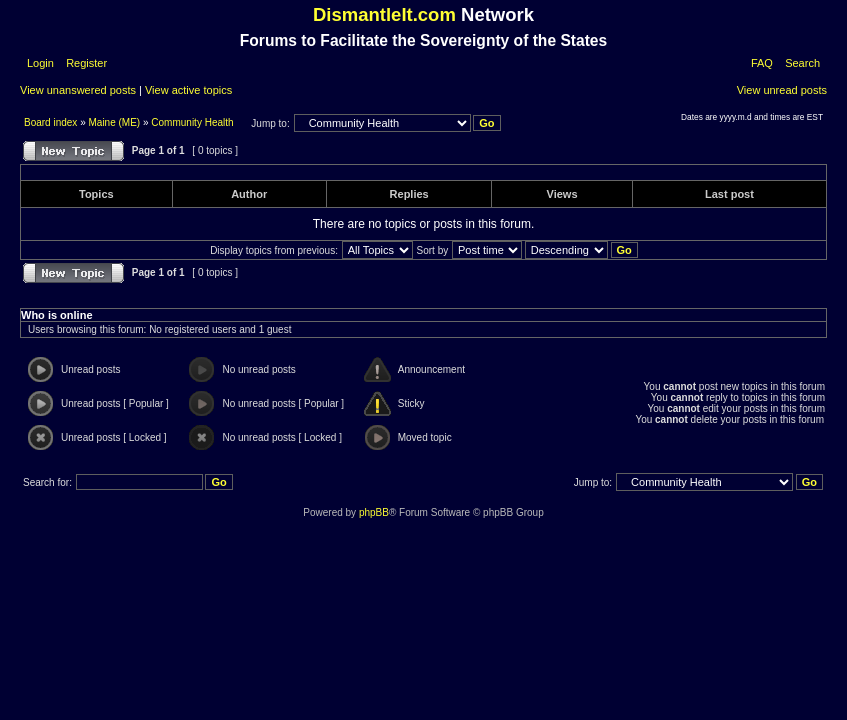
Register (85, 63)
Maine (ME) (115, 122)
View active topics (188, 90)
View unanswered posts (78, 90)
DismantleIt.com (384, 14)
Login (40, 63)
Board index (52, 122)
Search (802, 63)
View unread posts (782, 90)
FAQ (762, 63)
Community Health (192, 122)
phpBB (374, 512)
